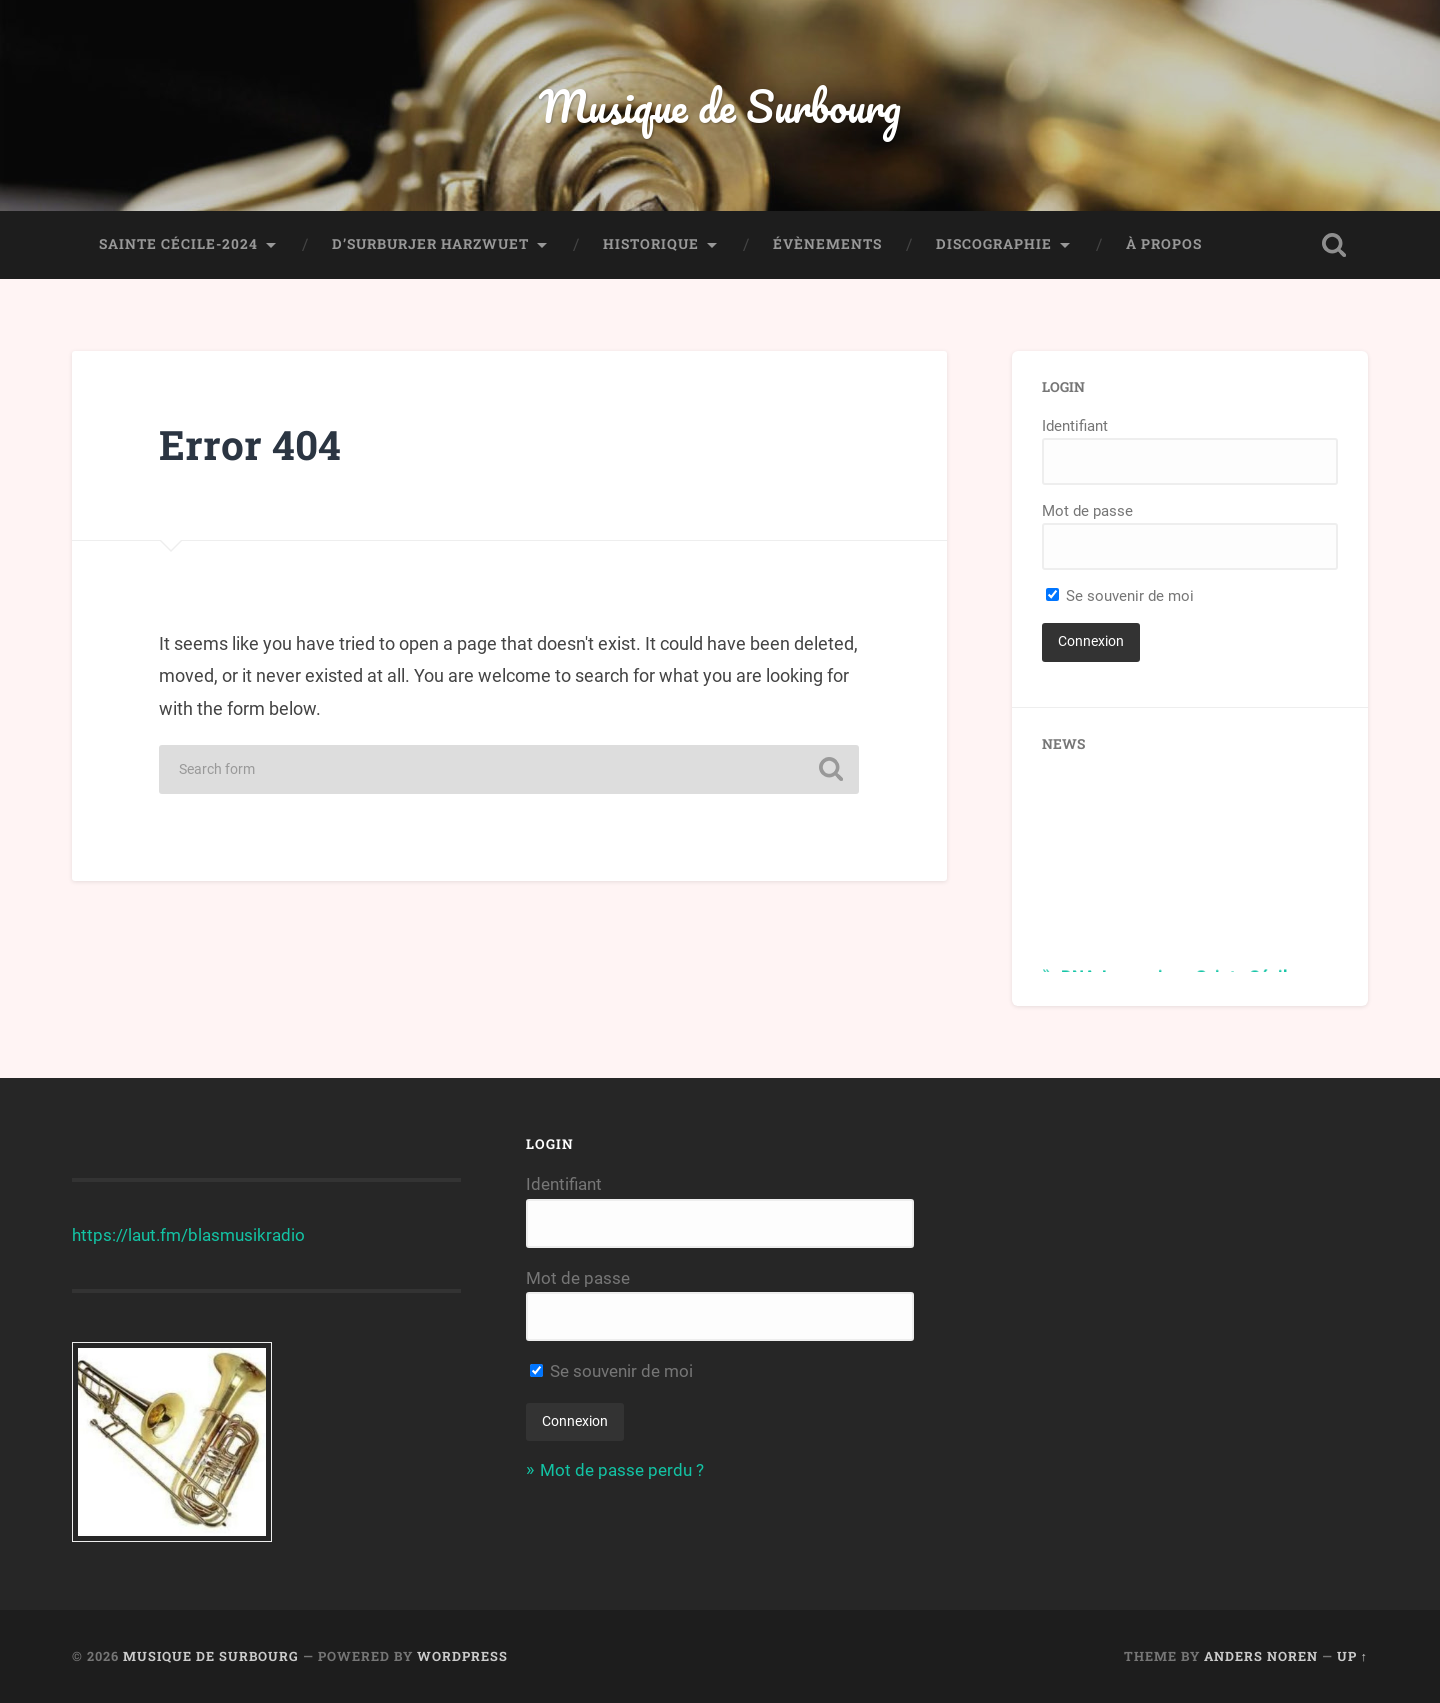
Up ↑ (1352, 1656)
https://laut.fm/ (130, 1235)
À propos (1164, 244)
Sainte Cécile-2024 (178, 244)
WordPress (462, 1656)
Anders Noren (1261, 1656)
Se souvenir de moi (1120, 596)
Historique (651, 244)
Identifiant (1075, 426)
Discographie (994, 244)
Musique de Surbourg (720, 105)
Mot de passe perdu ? (622, 1470)
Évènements (827, 244)
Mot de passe (1087, 511)
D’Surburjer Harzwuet (430, 244)
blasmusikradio (246, 1235)
